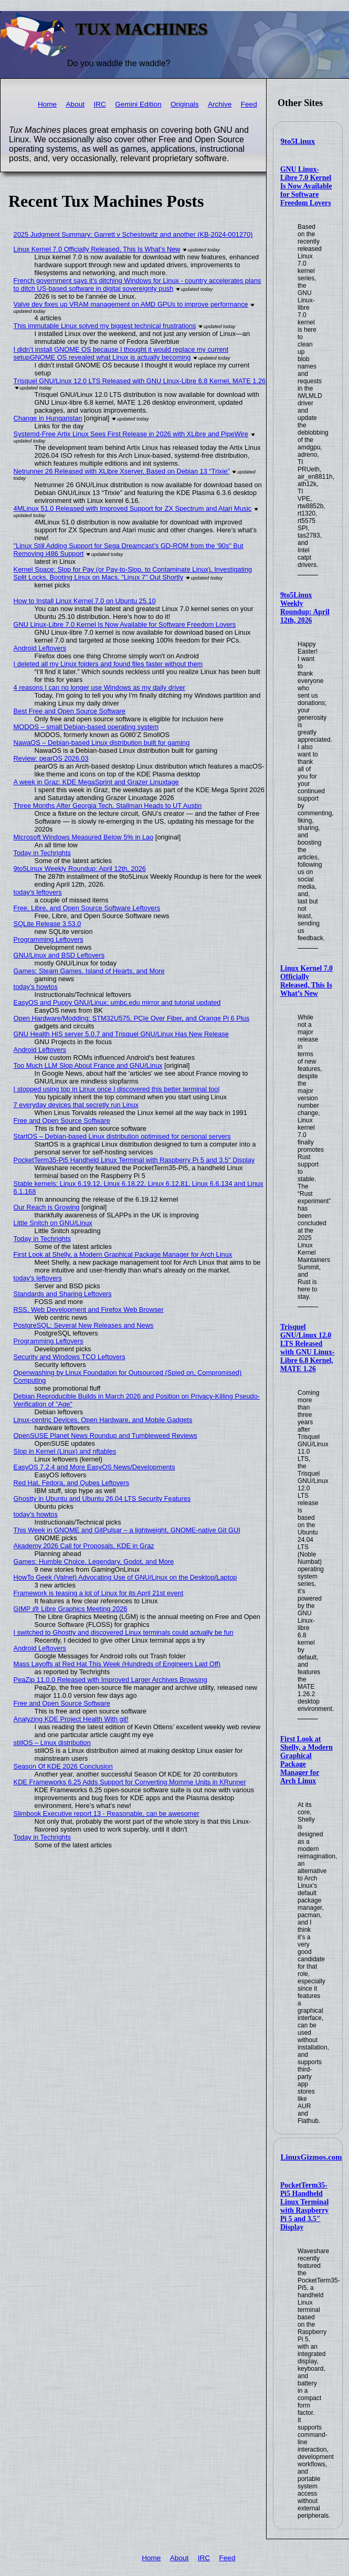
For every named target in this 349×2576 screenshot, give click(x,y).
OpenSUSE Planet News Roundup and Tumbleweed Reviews (105, 1435)
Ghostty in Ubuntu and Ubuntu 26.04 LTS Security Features (102, 1498)
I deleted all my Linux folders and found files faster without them (108, 664)
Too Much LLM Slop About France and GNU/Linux (88, 1065)
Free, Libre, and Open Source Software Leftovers (87, 908)
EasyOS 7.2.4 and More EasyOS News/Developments (94, 1467)
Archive (219, 104)
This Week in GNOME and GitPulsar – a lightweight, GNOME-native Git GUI (127, 1530)
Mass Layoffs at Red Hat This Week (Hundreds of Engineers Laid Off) (117, 1664)
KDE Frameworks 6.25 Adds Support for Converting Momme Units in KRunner (130, 1782)
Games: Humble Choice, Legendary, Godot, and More (94, 1561)
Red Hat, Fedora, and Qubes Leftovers (72, 1483)
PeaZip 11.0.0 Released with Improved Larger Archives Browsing (110, 1680)
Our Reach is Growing (47, 1207)
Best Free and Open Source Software (69, 711)
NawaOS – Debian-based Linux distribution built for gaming (102, 742)
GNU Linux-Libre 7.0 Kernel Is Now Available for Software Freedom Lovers (306, 186)
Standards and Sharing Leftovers (63, 1294)
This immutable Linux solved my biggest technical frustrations (105, 326)
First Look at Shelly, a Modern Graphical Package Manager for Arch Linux (123, 1254)
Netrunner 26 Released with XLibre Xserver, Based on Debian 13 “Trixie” (122, 471)
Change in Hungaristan (48, 418)
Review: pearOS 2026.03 (51, 758)
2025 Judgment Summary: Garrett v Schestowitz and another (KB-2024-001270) (133, 234)
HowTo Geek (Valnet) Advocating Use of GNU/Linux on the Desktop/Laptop (125, 1577)
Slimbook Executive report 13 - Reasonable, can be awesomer (106, 1813)
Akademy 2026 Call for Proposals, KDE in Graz (84, 1546)
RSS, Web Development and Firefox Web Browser (89, 1309)
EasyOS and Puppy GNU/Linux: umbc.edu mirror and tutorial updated (117, 1002)
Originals (185, 104)
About (75, 104)
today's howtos (36, 987)
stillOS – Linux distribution (52, 1743)
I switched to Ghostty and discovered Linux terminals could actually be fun (124, 1632)
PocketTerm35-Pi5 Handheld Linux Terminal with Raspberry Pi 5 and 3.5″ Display (304, 2206)
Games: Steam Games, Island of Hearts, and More (89, 971)
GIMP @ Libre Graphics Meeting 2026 (71, 1609)
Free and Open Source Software (62, 1120)
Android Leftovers (40, 648)
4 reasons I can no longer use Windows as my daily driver (99, 687)
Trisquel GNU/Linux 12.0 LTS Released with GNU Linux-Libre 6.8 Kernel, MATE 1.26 (307, 1348)
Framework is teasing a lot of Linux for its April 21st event (99, 1593)
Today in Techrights (42, 853)
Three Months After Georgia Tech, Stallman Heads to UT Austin (108, 805)
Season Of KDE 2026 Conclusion (63, 1766)
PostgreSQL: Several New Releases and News (84, 1325)
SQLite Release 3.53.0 (47, 924)
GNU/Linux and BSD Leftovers (59, 955)
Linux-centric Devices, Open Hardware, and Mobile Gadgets (103, 1420)
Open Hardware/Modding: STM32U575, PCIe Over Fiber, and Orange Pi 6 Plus (132, 1018)
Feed (249, 104)
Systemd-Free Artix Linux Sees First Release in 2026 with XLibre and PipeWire (131, 434)
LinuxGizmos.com (311, 2157)
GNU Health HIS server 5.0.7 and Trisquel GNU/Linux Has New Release (121, 1034)
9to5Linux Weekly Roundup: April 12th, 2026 (305, 607)
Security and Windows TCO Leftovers (69, 1357)
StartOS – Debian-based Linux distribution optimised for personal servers (122, 1136)
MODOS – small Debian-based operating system (86, 727)
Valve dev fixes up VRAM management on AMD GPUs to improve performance (131, 304)
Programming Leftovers (48, 939)
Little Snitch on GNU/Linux (53, 1223)
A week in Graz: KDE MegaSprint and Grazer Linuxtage (96, 782)
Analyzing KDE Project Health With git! (71, 1719)
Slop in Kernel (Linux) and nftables (65, 1451)
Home (47, 104)
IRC (99, 104)
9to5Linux (298, 141)
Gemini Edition (138, 104)
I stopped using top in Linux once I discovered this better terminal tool (117, 1089)
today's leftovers (38, 892)
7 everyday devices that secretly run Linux (76, 1105)
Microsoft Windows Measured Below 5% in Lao (84, 837)
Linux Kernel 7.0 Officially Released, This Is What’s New (306, 980)
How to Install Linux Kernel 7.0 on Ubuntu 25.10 (85, 601)
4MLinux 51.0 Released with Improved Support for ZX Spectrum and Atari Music (133, 508)
